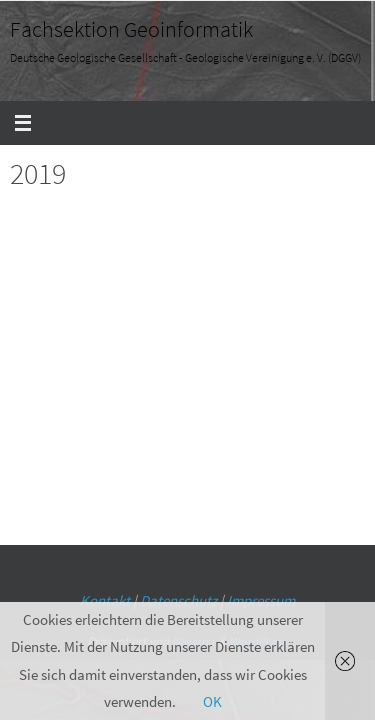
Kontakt (105, 600)
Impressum (261, 600)
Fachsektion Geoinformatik (131, 29)
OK (212, 701)
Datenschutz (178, 600)
